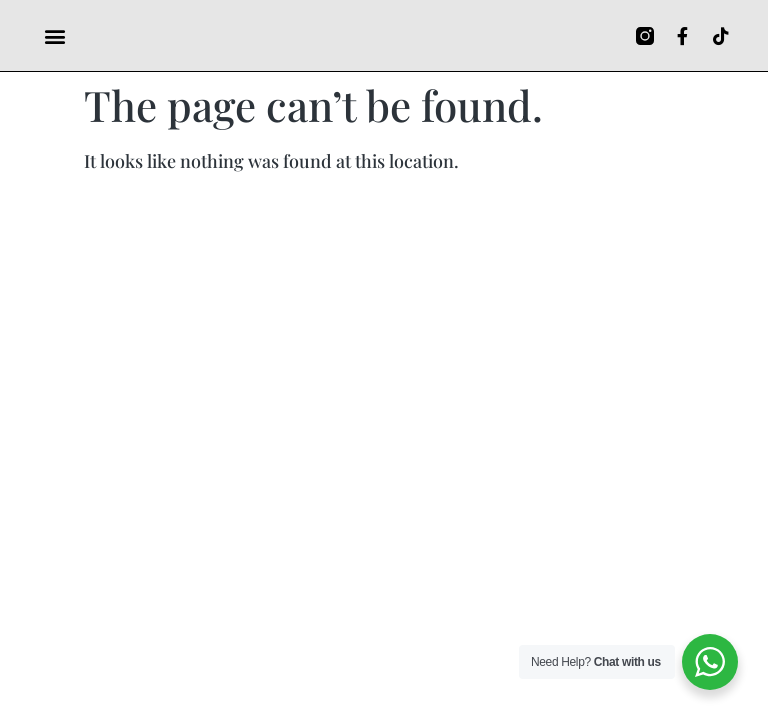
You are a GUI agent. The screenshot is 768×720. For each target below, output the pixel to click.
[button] (54, 35)
